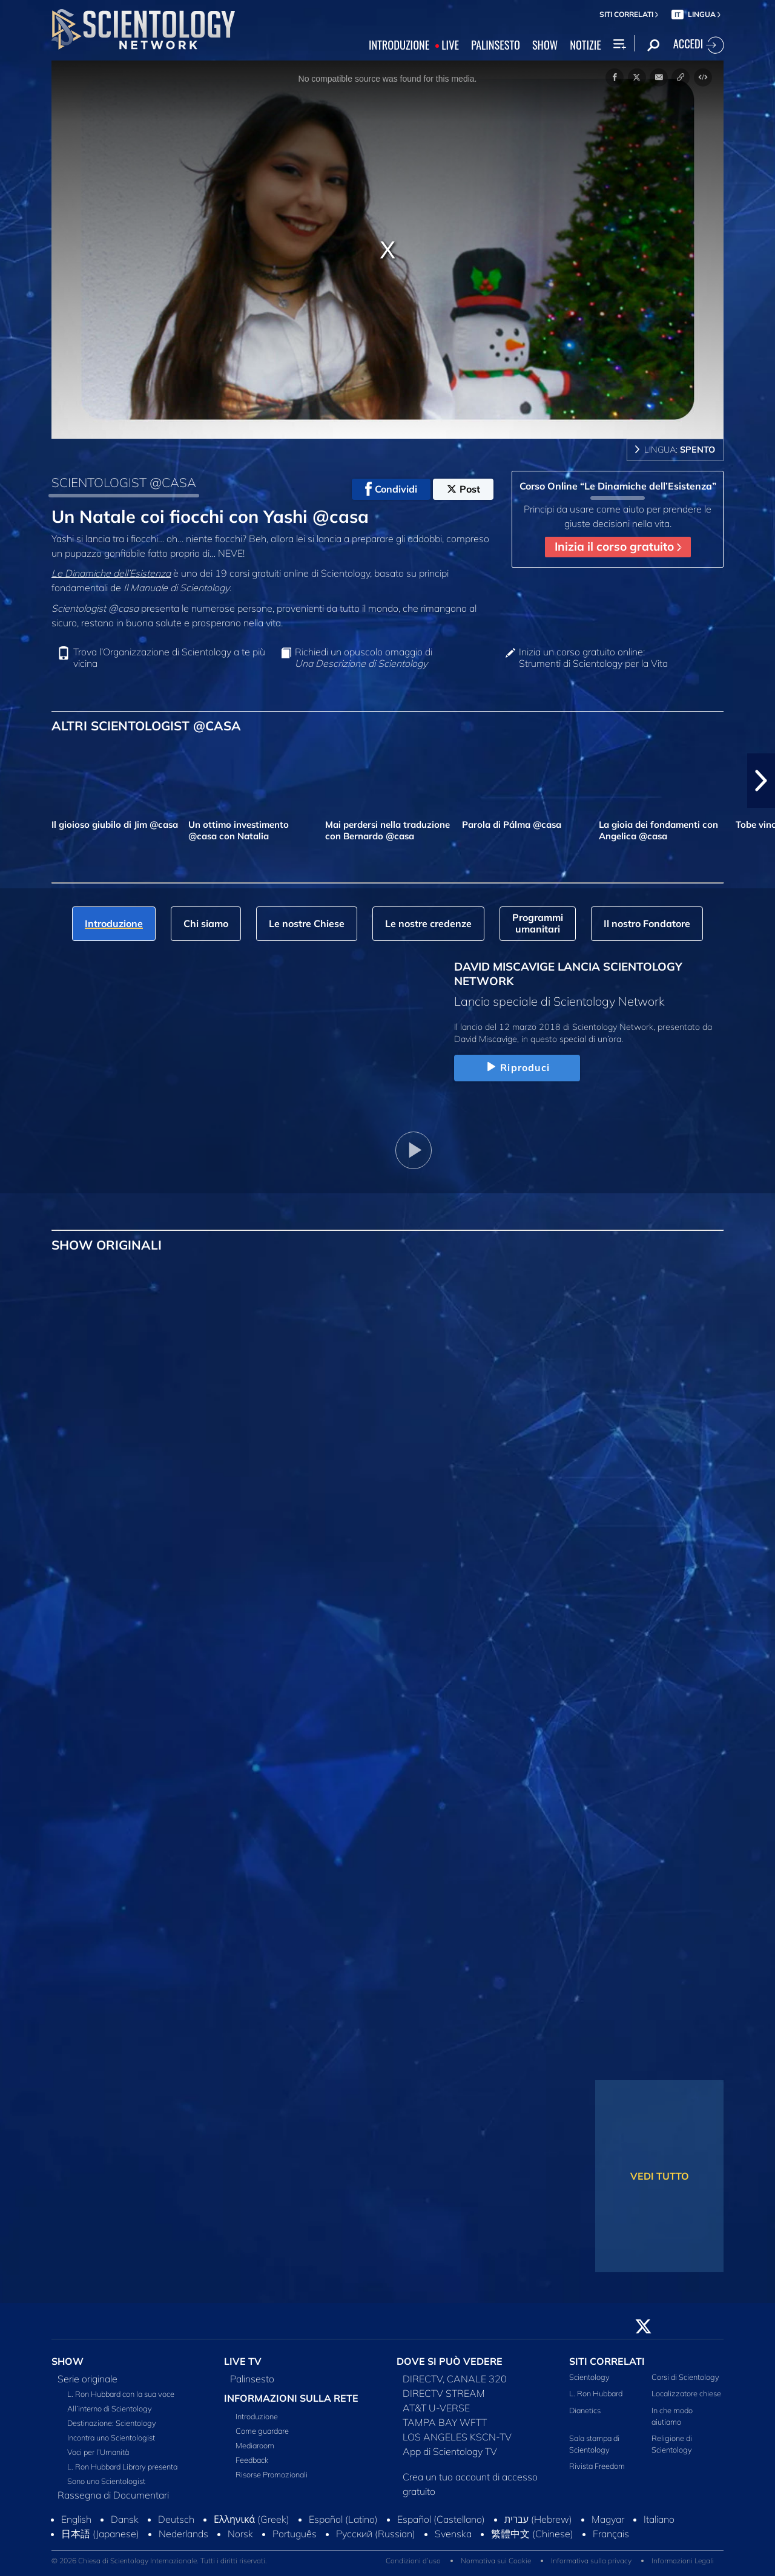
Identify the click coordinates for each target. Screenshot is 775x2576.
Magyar (608, 2519)
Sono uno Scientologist (106, 2481)
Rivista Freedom (597, 2466)
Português (294, 2534)
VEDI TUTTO (659, 2176)
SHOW (545, 45)
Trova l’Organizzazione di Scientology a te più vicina (169, 657)
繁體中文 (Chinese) (532, 2534)
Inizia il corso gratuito (618, 546)
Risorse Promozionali (272, 2474)
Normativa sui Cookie (496, 2560)
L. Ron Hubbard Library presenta (122, 2466)
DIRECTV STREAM (444, 2393)
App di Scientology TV (450, 2451)
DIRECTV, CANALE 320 (455, 2379)
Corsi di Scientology (685, 2377)
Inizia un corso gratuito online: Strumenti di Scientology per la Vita (593, 657)
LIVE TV (243, 2361)
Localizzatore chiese (686, 2393)
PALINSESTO (495, 45)
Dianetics (585, 2410)
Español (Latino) (343, 2519)
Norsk (240, 2534)
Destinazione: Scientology (111, 2423)
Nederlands (183, 2534)
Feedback (252, 2460)
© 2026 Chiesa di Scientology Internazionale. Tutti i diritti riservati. (159, 2560)
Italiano (659, 2519)
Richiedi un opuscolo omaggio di (363, 657)
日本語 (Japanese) (100, 2534)
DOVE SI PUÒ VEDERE (450, 2361)
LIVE (450, 45)
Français (611, 2534)
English (76, 2519)
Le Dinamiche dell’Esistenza (111, 573)
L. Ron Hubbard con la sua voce (120, 2394)
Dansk (125, 2519)
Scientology (589, 2377)
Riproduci (517, 1067)
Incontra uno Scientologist (111, 2437)
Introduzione (257, 2416)
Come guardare (262, 2431)
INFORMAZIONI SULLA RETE (291, 2398)
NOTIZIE (585, 45)
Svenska (453, 2534)
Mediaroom (255, 2445)
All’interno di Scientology (109, 2408)
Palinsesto (252, 2379)
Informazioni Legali (682, 2560)
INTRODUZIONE (399, 45)
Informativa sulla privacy (591, 2560)
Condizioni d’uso (413, 2560)
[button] (761, 780)
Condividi (391, 489)
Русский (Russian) (375, 2534)
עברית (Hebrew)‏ (538, 2519)
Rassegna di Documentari (113, 2495)
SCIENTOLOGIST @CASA (123, 482)
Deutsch (176, 2519)
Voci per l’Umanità (98, 2452)
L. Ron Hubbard (595, 2393)
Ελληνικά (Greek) (251, 2519)
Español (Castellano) (441, 2519)
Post (463, 489)
